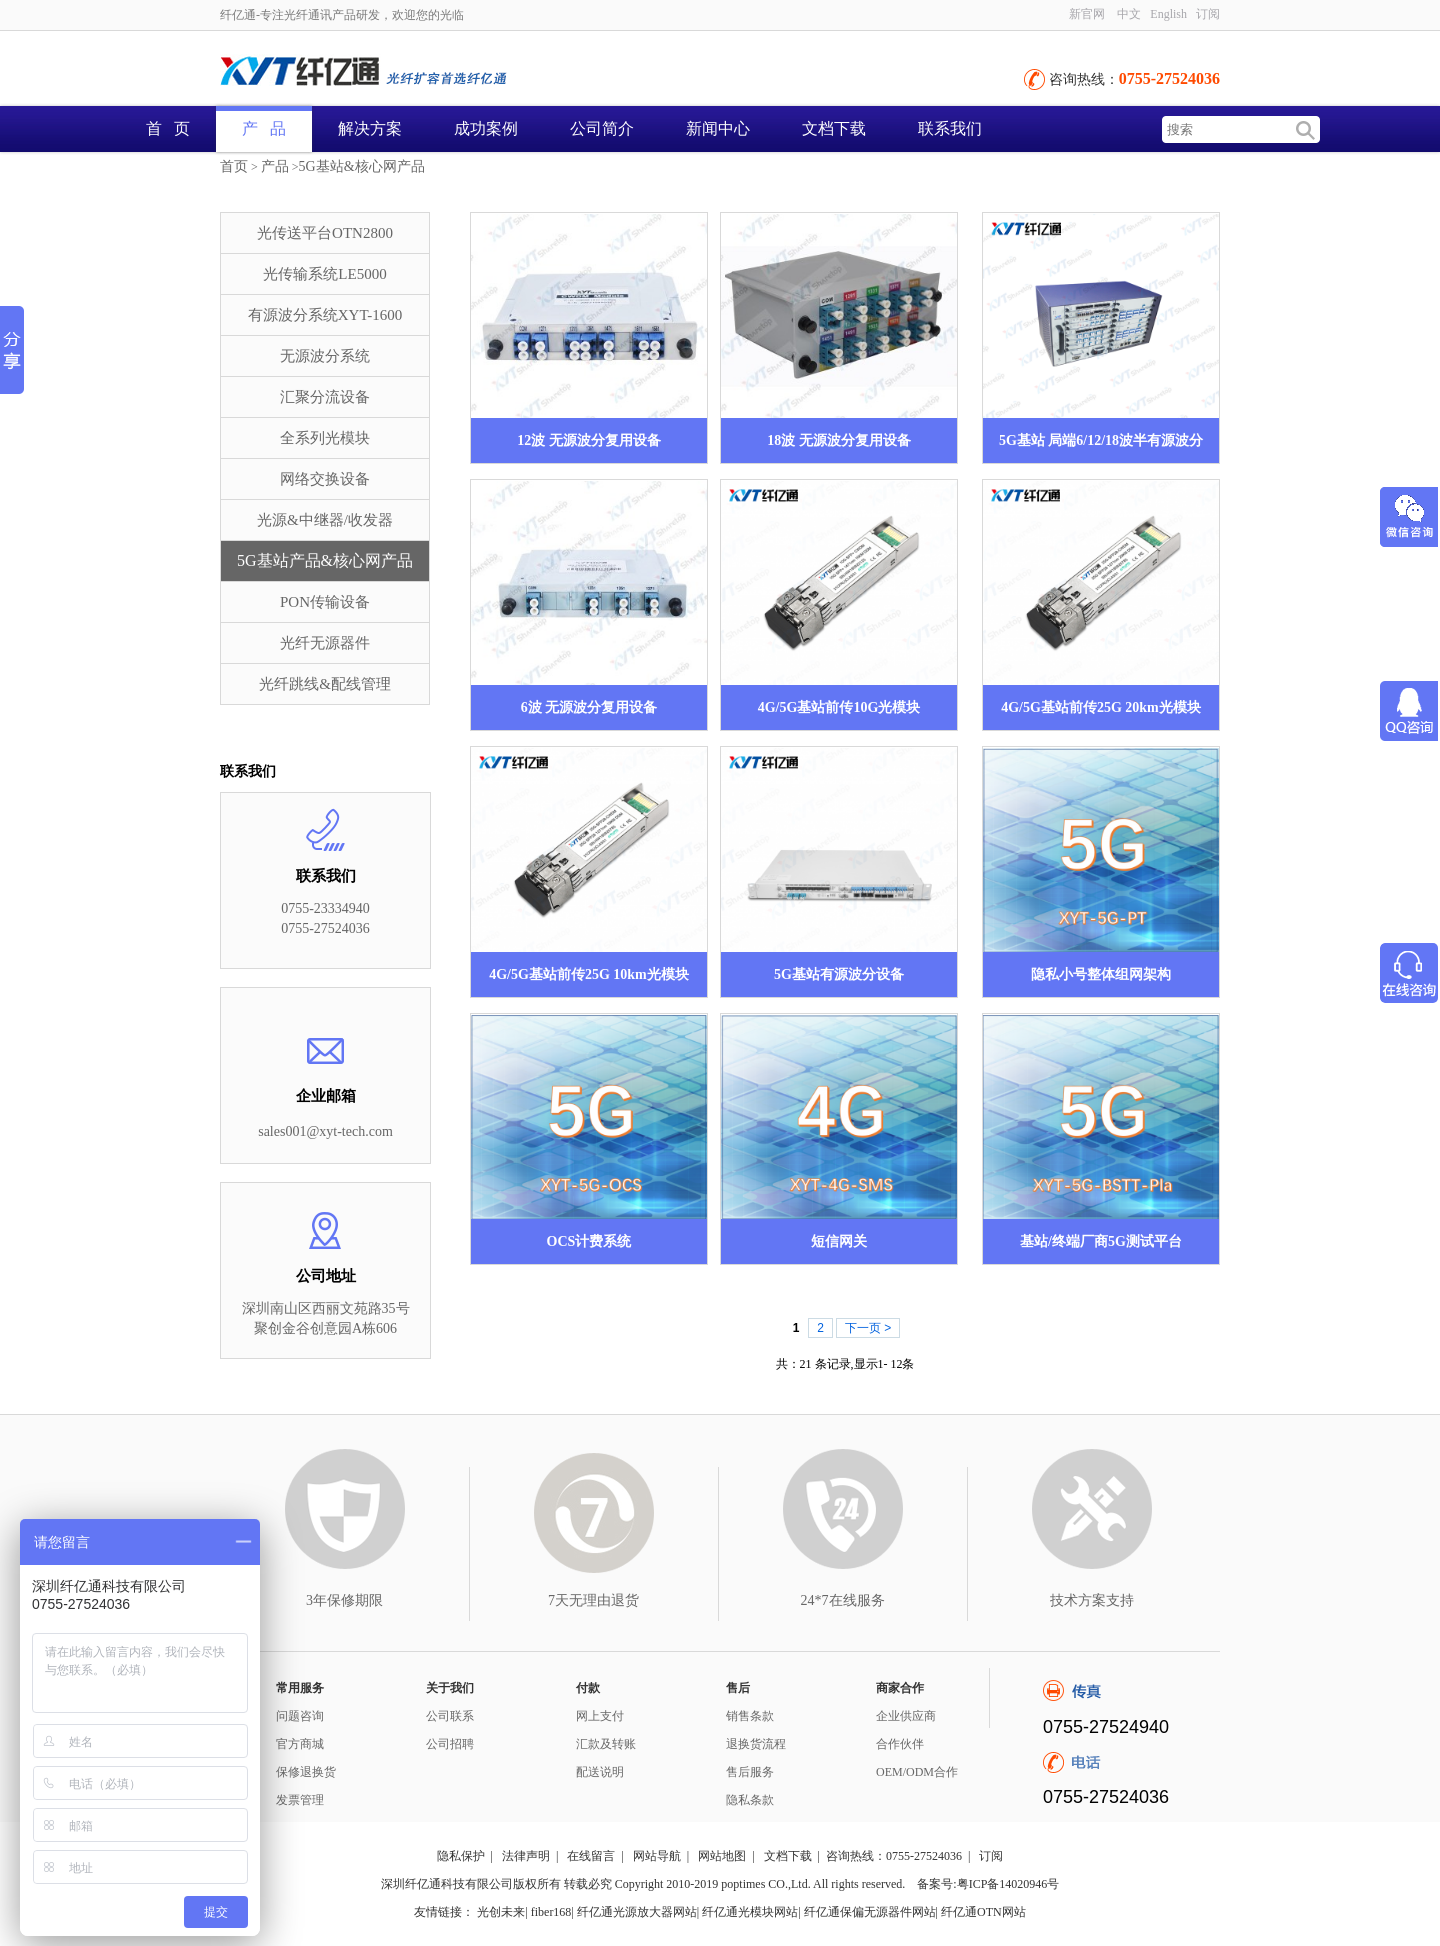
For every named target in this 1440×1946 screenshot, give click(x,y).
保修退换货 (306, 1772)
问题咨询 (300, 1716)
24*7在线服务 (843, 1600)
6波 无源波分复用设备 (589, 707)
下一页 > (868, 1328)
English (1168, 14)
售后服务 (750, 1772)
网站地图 (722, 1856)
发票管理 (300, 1800)
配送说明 (600, 1772)
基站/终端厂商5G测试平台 (1101, 1241)
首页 (234, 166)
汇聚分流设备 (325, 397)
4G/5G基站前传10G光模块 (839, 707)
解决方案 (370, 128)
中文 (1129, 14)
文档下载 (834, 128)
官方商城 (300, 1744)
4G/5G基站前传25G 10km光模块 (589, 974)
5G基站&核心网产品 (362, 166)
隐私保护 (461, 1856)
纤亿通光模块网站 (750, 1912)
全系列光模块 (325, 438)
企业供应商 (906, 1716)
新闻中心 (718, 128)
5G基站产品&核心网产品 (325, 560)
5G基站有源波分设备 (839, 974)
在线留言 (591, 1856)
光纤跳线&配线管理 (325, 684)
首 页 (168, 128)
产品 (275, 166)
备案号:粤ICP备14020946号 (988, 1884)
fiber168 (551, 1912)
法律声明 (526, 1856)
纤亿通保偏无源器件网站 (870, 1912)
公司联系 (450, 1716)
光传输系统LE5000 (324, 274)
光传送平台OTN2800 (325, 233)
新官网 (1087, 14)
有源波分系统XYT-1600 (325, 315)
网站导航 (657, 1856)
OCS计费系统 (589, 1241)
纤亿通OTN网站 (983, 1912)
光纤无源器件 (325, 643)
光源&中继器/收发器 (325, 520)
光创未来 (501, 1912)
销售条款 (750, 1716)
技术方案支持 (1092, 1600)
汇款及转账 (606, 1744)
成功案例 (486, 128)
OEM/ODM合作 (917, 1772)
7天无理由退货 (593, 1600)
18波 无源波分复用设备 (839, 440)
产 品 (264, 128)
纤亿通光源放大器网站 (637, 1912)
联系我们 (950, 128)
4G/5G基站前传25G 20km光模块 (1101, 707)
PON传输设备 (325, 602)
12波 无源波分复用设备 (589, 440)
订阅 (1208, 14)
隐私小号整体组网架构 (1101, 974)
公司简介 (602, 128)
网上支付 (600, 1716)
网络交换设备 (325, 479)
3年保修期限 (344, 1600)
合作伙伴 (900, 1744)
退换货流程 (756, 1744)
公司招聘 (450, 1744)
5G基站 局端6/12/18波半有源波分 (1101, 440)
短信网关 (839, 1241)
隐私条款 (750, 1800)
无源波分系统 (325, 356)
